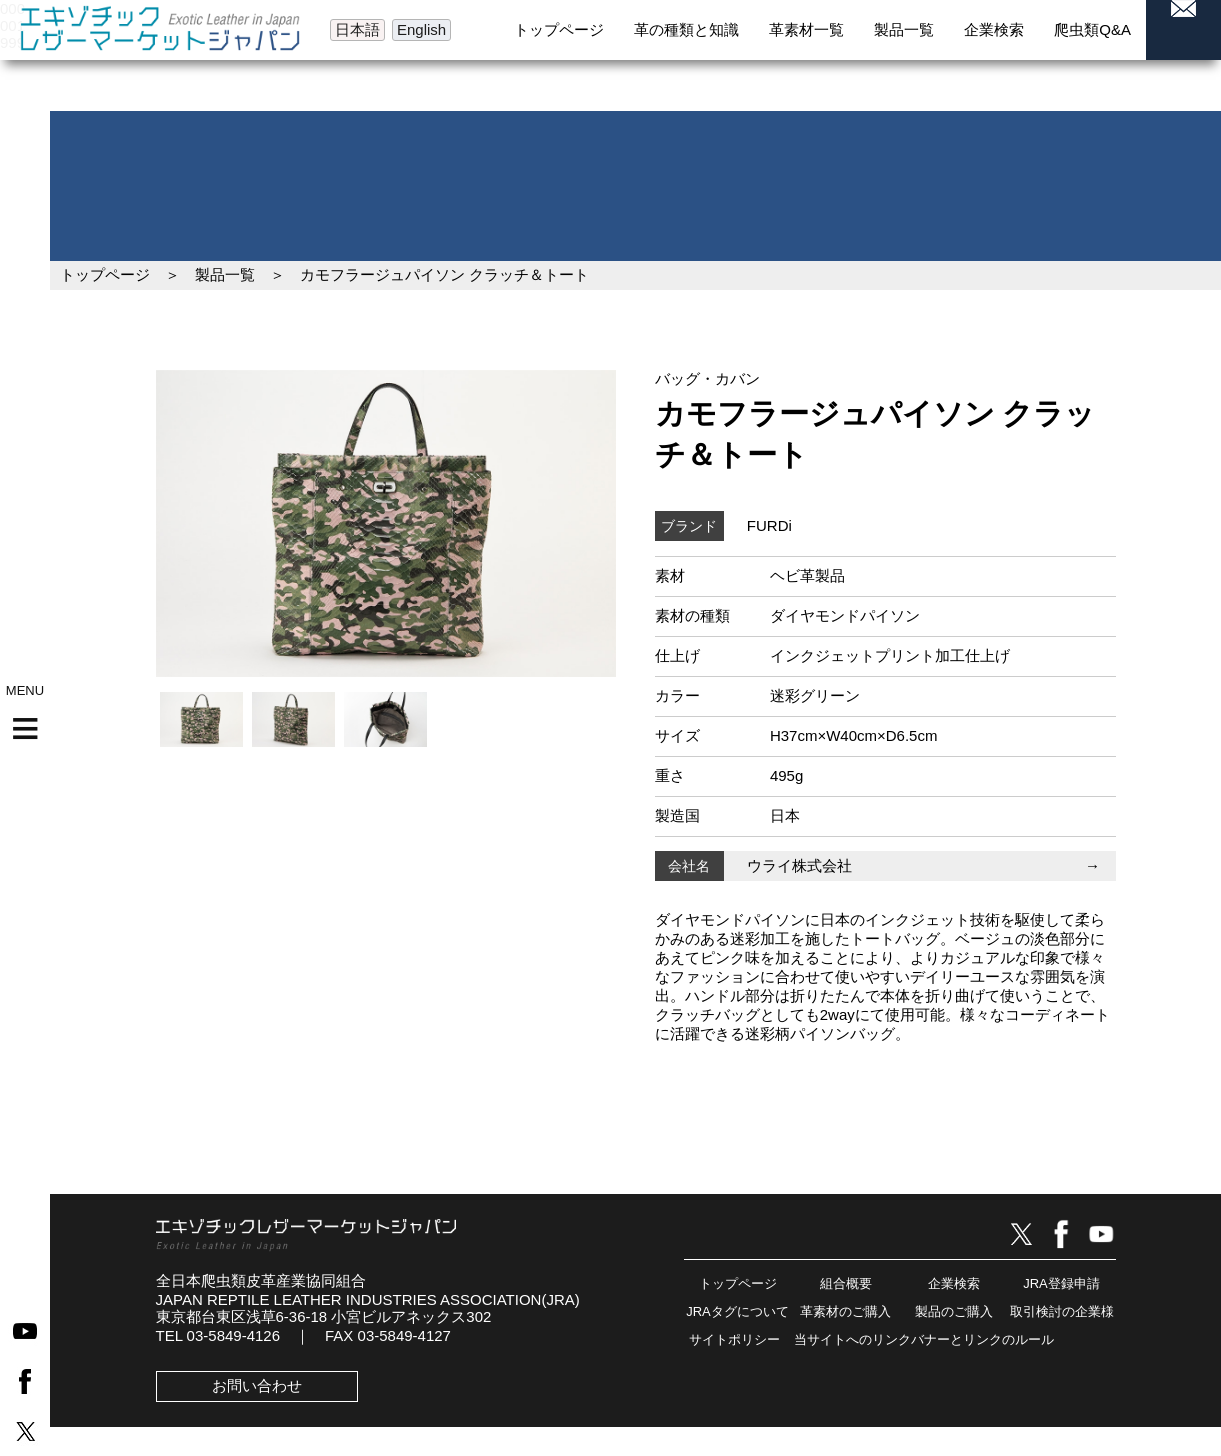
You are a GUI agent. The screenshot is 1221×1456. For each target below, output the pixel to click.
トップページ (105, 274)
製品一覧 (225, 274)
